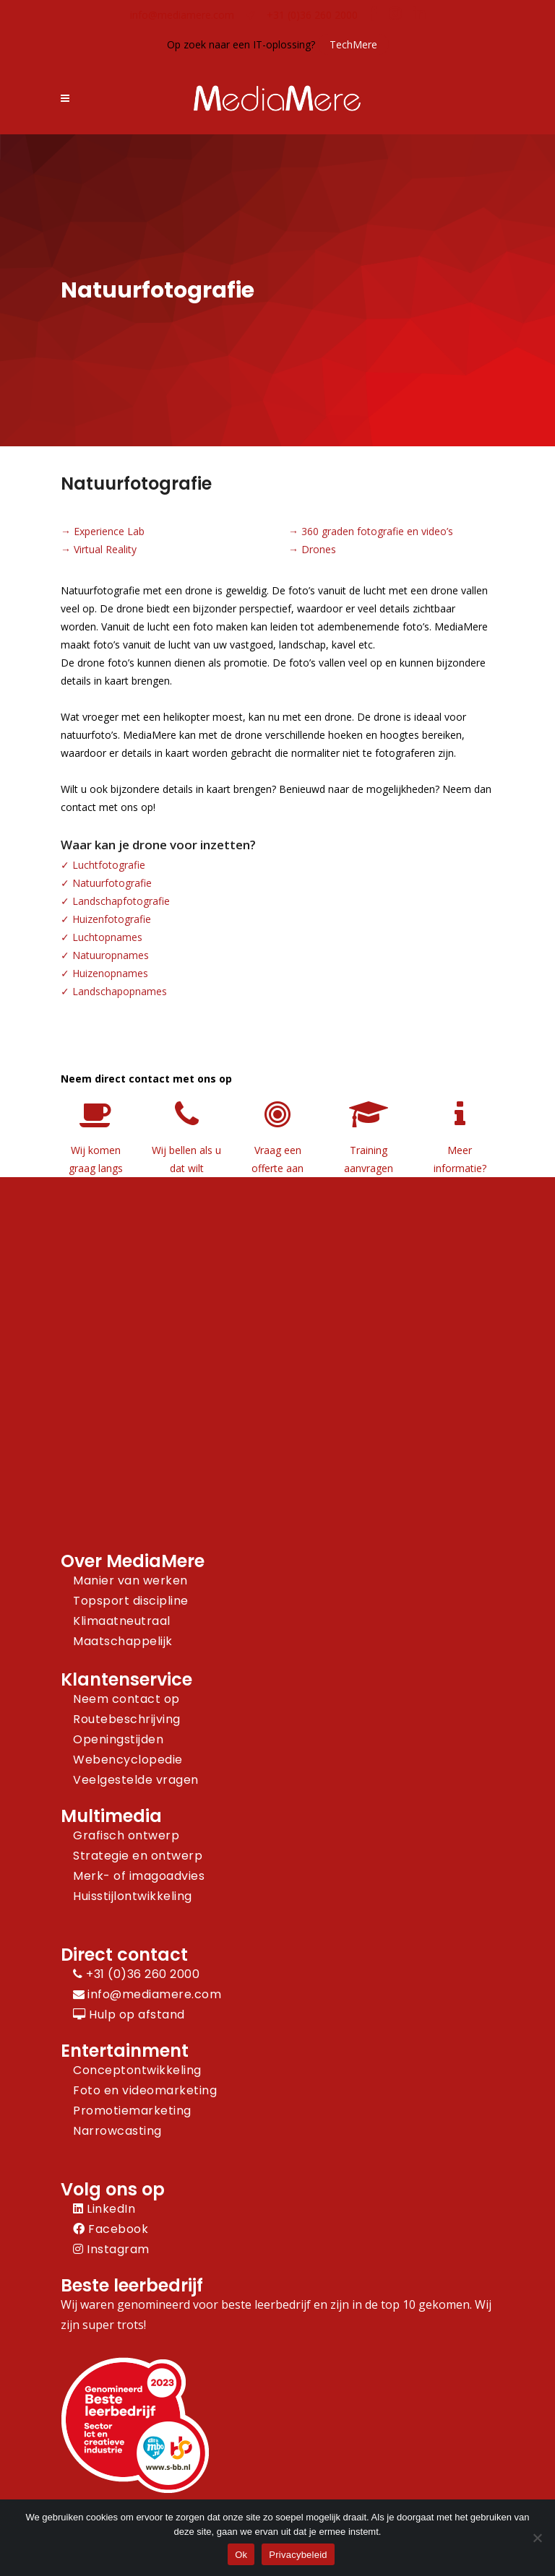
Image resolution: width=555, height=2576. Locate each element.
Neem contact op (126, 1699)
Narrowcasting (117, 2130)
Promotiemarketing (132, 2110)
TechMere (353, 44)
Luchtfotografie (108, 865)
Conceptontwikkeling (137, 2070)
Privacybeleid (298, 2554)
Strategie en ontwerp (137, 1855)
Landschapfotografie (121, 901)
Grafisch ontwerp (126, 1835)
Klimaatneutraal (122, 1621)
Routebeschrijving (127, 1719)
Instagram (111, 2249)
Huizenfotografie (111, 919)
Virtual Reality (105, 549)
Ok (241, 2554)
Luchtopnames (107, 937)
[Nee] (537, 2538)
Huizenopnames (110, 973)
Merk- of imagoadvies (139, 1876)
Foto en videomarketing (145, 2090)
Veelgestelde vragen (136, 1779)
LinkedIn (104, 2208)
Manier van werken (130, 1580)
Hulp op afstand (129, 2014)
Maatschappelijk (123, 1641)
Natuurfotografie (112, 883)
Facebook (110, 2229)
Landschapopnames (119, 991)
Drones (318, 549)
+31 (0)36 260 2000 (312, 15)
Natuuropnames (110, 955)
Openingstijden (118, 1739)
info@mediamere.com (182, 15)
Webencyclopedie (128, 1759)
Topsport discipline (131, 1600)
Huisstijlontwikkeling (132, 1896)
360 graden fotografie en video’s (377, 531)
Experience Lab (109, 531)
